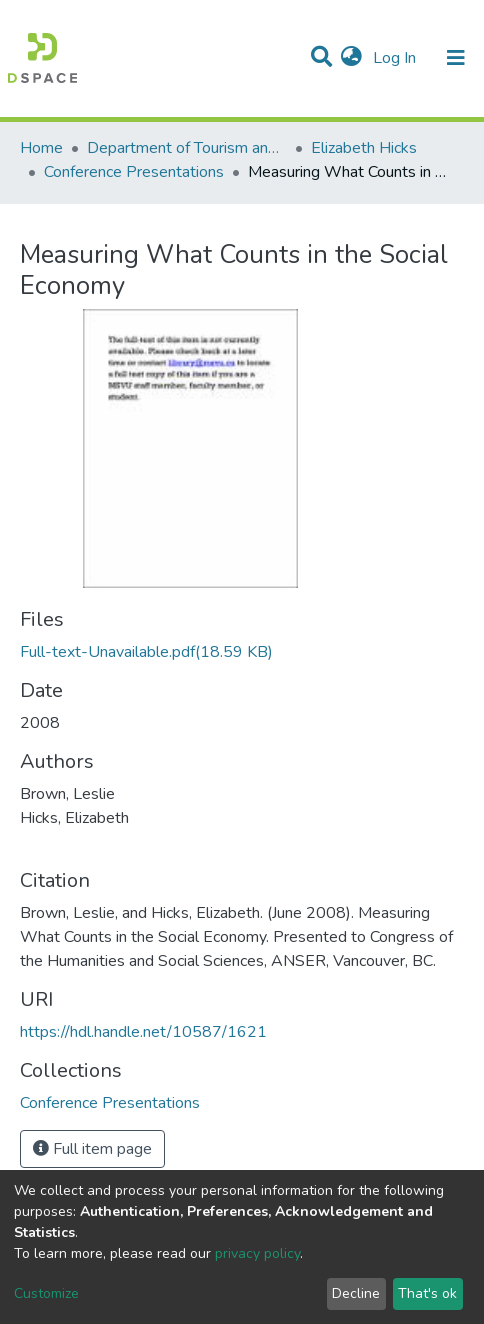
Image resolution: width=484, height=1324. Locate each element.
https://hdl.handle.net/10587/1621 (143, 1032)
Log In (396, 58)
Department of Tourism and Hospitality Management (187, 148)
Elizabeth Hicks (364, 148)
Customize (46, 1293)
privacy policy (257, 1253)
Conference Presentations (134, 172)
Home (41, 148)
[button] (351, 58)
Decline (356, 1293)
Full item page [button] (92, 1149)
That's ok (427, 1293)
